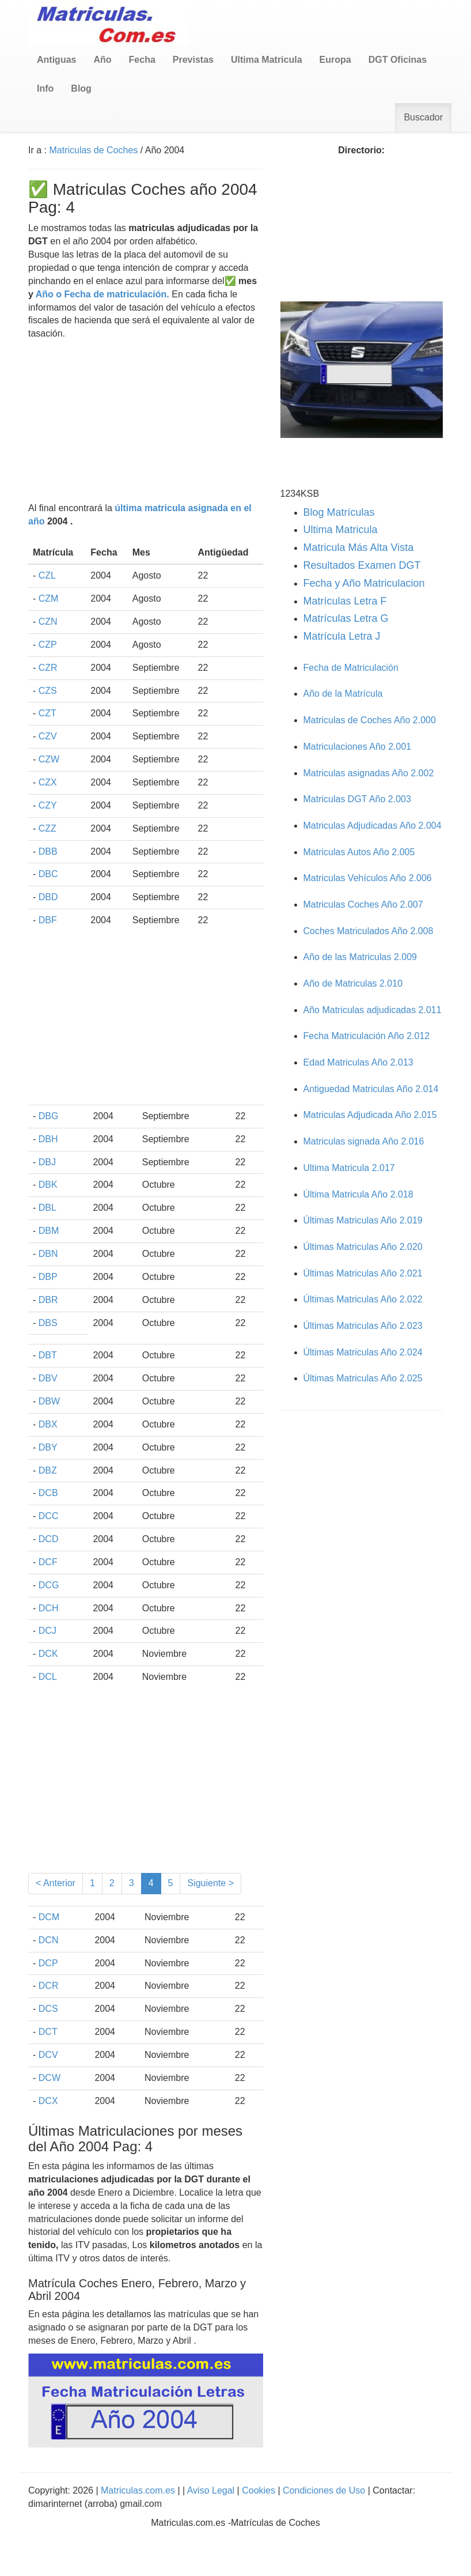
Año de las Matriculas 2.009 (360, 957)
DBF (48, 920)
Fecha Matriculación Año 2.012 (366, 1036)
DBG (49, 1116)
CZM (49, 598)
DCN (49, 1940)
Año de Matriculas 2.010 (353, 983)
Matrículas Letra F (345, 601)
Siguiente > (210, 1883)
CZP (48, 644)
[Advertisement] (145, 421)
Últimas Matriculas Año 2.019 (363, 1220)
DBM (49, 1231)
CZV (48, 736)
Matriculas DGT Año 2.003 (357, 799)
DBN (48, 1254)
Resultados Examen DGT (362, 565)
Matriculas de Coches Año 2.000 (369, 720)
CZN (48, 621)
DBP (48, 1277)
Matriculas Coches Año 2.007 (363, 904)
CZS (48, 691)
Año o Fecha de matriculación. (102, 294)
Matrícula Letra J (342, 636)
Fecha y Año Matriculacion (364, 583)
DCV (48, 2055)
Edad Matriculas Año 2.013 (358, 1062)
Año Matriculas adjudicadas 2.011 (372, 1010)
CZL (47, 575)
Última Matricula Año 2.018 (358, 1194)
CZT (47, 713)
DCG (49, 1585)
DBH (48, 1139)
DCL (48, 1677)
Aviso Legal (212, 2490)
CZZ (47, 828)
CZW (49, 759)
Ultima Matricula (340, 529)
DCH (49, 1608)
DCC (49, 1516)
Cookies (260, 2490)
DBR (48, 1300)
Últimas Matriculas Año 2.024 (363, 1352)
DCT (48, 2032)
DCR (49, 1985)
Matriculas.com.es (138, 2490)
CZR (48, 668)
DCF (48, 1562)
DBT (48, 1355)
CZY (48, 805)
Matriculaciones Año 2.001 (357, 746)
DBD (48, 897)
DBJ (47, 1162)
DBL (47, 1208)
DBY (48, 1447)
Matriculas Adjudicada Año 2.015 (370, 1115)
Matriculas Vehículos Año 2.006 (367, 878)
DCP (48, 1963)
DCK (48, 1654)
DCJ (47, 1631)
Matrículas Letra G (346, 618)
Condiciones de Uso (324, 2490)
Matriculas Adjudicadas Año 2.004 (372, 825)
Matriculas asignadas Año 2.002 (368, 773)
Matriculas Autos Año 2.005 (359, 852)
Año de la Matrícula (343, 693)
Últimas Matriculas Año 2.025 (363, 1378)
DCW (49, 2078)
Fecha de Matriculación (350, 668)
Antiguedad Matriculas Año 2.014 (371, 1089)
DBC (48, 874)
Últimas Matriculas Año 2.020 (363, 1247)
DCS (48, 2009)
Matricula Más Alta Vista (358, 547)
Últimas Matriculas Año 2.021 (363, 1273)
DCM (49, 1917)
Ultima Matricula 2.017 (349, 1168)
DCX (48, 2101)
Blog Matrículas (339, 512)
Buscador (423, 117)
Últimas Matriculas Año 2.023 (363, 1326)
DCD (49, 1539)
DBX (48, 1424)
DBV (48, 1378)
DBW (49, 1401)
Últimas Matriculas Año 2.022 (363, 1299)
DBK (48, 1184)
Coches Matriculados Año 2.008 (368, 931)
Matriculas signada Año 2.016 (363, 1141)
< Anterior (55, 1883)
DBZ (48, 1470)
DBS (48, 1323)
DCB (48, 1493)
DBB (48, 851)
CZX (48, 782)
